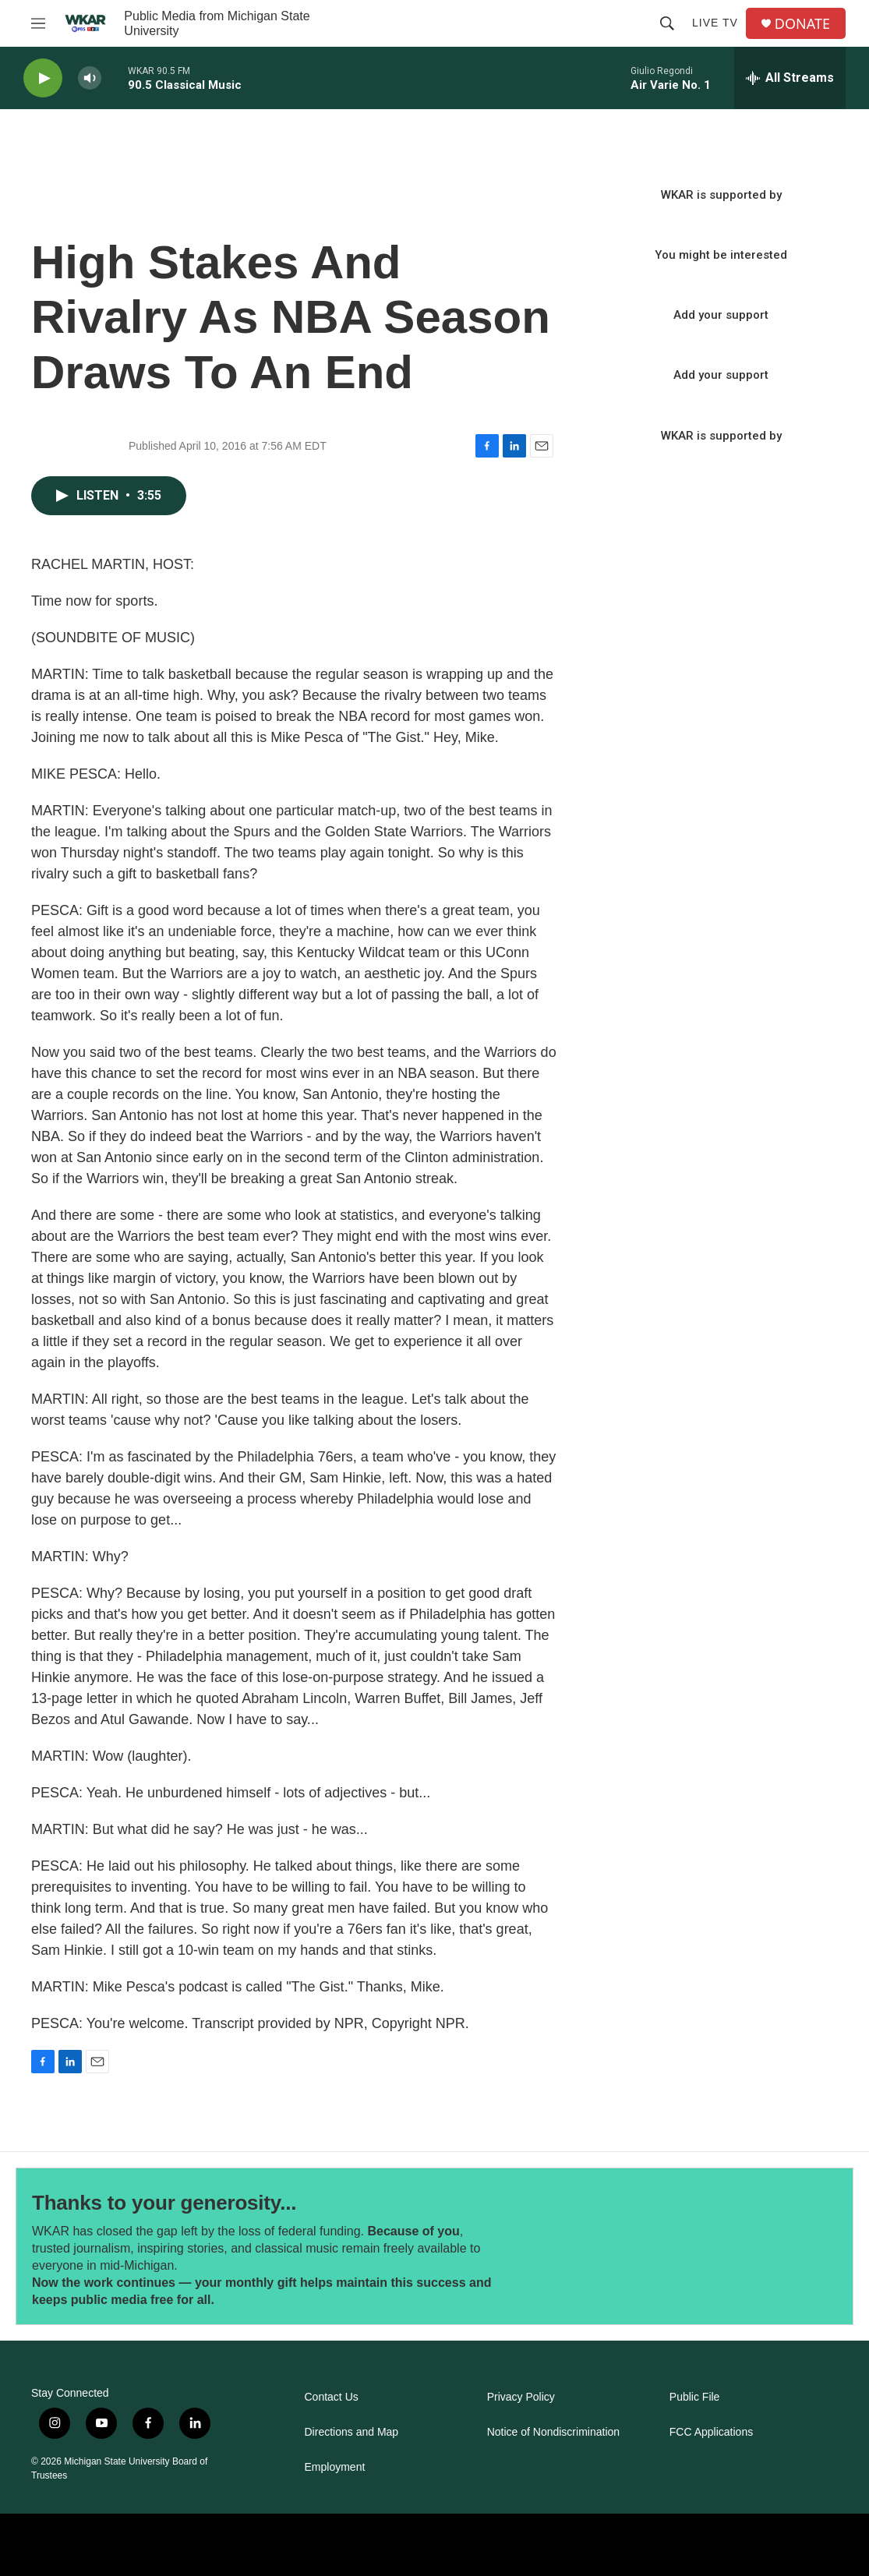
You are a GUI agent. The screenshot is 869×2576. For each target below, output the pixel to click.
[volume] (89, 78)
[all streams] (790, 78)
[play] (42, 78)
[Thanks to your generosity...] (641, 2246)
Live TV (715, 22)
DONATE (802, 24)
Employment (335, 2467)
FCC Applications (711, 2432)
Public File (694, 2397)
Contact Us (332, 2397)
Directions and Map (352, 2432)
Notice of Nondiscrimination (553, 2432)
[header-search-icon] (667, 23)
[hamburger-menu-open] (38, 23)
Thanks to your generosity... (164, 2202)
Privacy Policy (521, 2397)
